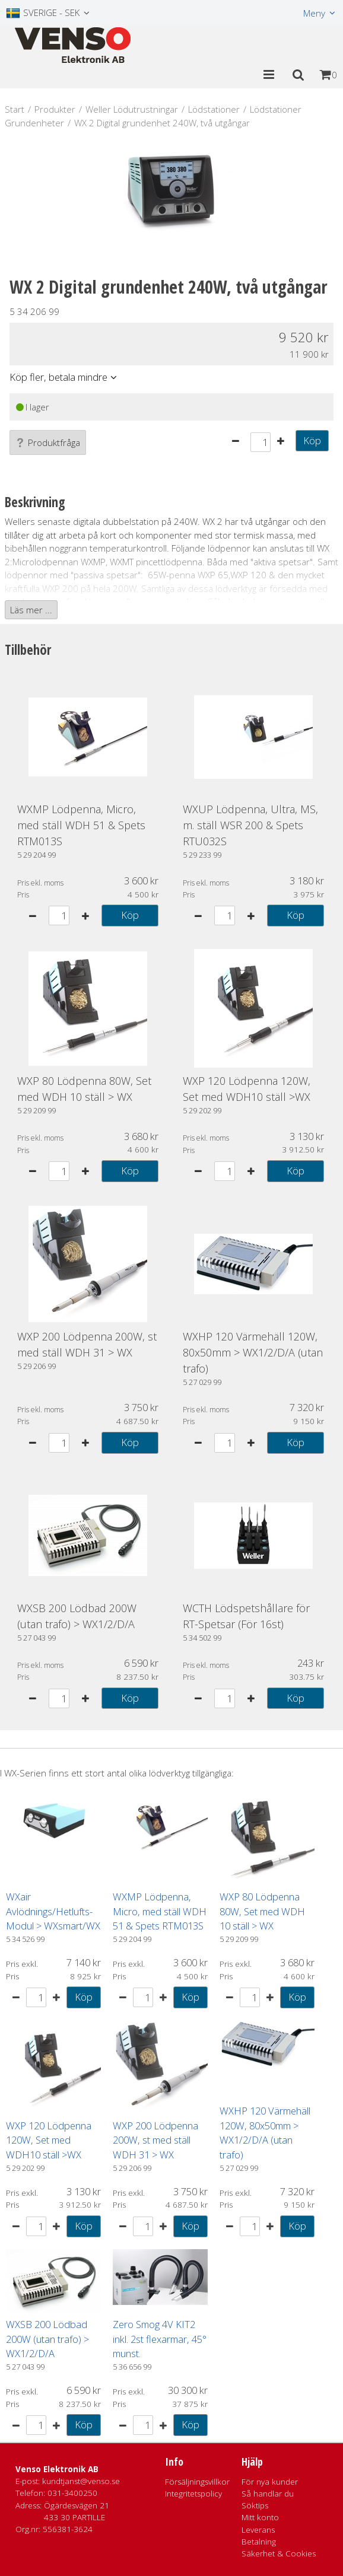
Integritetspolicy (193, 2493)
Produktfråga (47, 442)
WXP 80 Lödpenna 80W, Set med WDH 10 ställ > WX (262, 1911)
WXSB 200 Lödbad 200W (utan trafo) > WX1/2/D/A (47, 2339)
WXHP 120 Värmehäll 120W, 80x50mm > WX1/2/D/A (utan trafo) (253, 1352)
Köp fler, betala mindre (58, 377)
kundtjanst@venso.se (81, 2481)
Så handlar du (268, 2493)
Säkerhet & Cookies (279, 2553)
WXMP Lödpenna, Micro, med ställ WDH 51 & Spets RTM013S (81, 825)
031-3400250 (72, 2493)
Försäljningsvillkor (197, 2481)
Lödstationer (214, 109)
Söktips (255, 2505)
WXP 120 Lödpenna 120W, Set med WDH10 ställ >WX (48, 2140)
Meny (314, 13)
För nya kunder (270, 2481)
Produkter (54, 109)
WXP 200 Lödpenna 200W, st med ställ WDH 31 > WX (155, 2140)
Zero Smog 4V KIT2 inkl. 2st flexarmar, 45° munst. (160, 2339)
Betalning (259, 2541)
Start (14, 109)
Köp (312, 440)
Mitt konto (260, 2517)
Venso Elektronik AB (57, 2469)
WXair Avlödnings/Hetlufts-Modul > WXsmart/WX (53, 1911)
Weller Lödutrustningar (131, 109)
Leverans (258, 2529)
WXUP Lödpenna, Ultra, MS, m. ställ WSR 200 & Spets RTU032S (250, 825)
